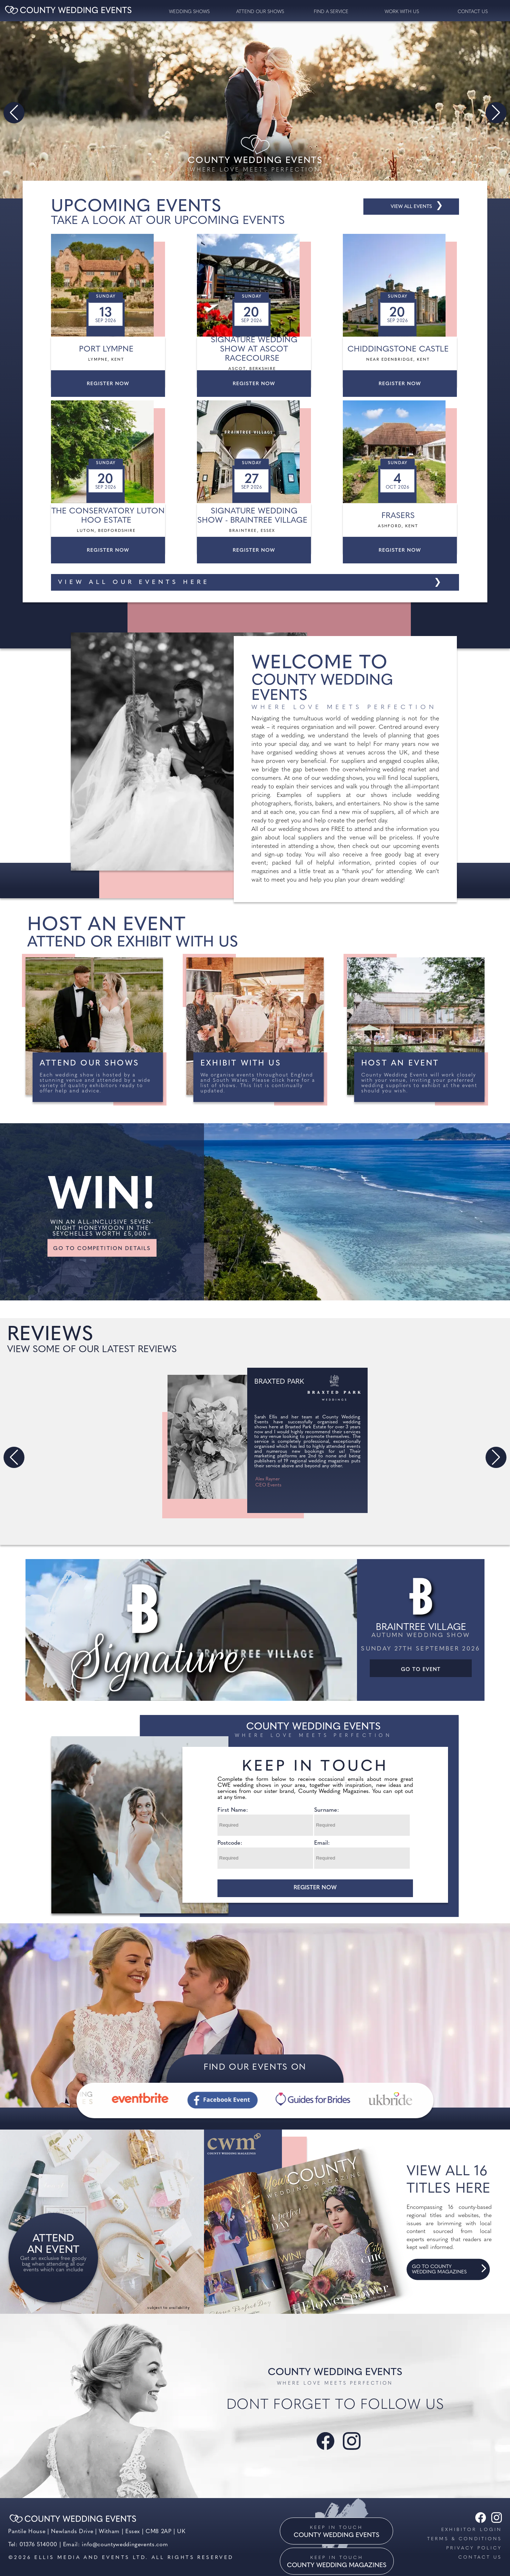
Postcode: (229, 1843)
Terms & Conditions (464, 2539)
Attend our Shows (260, 12)
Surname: (326, 1810)
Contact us (480, 2557)
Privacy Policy (474, 2548)
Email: (322, 1843)
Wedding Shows (189, 12)
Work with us (402, 12)
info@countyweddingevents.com (125, 2545)
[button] (14, 112)
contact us (473, 12)
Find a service (331, 12)
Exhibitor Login (471, 2529)
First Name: (232, 1810)
